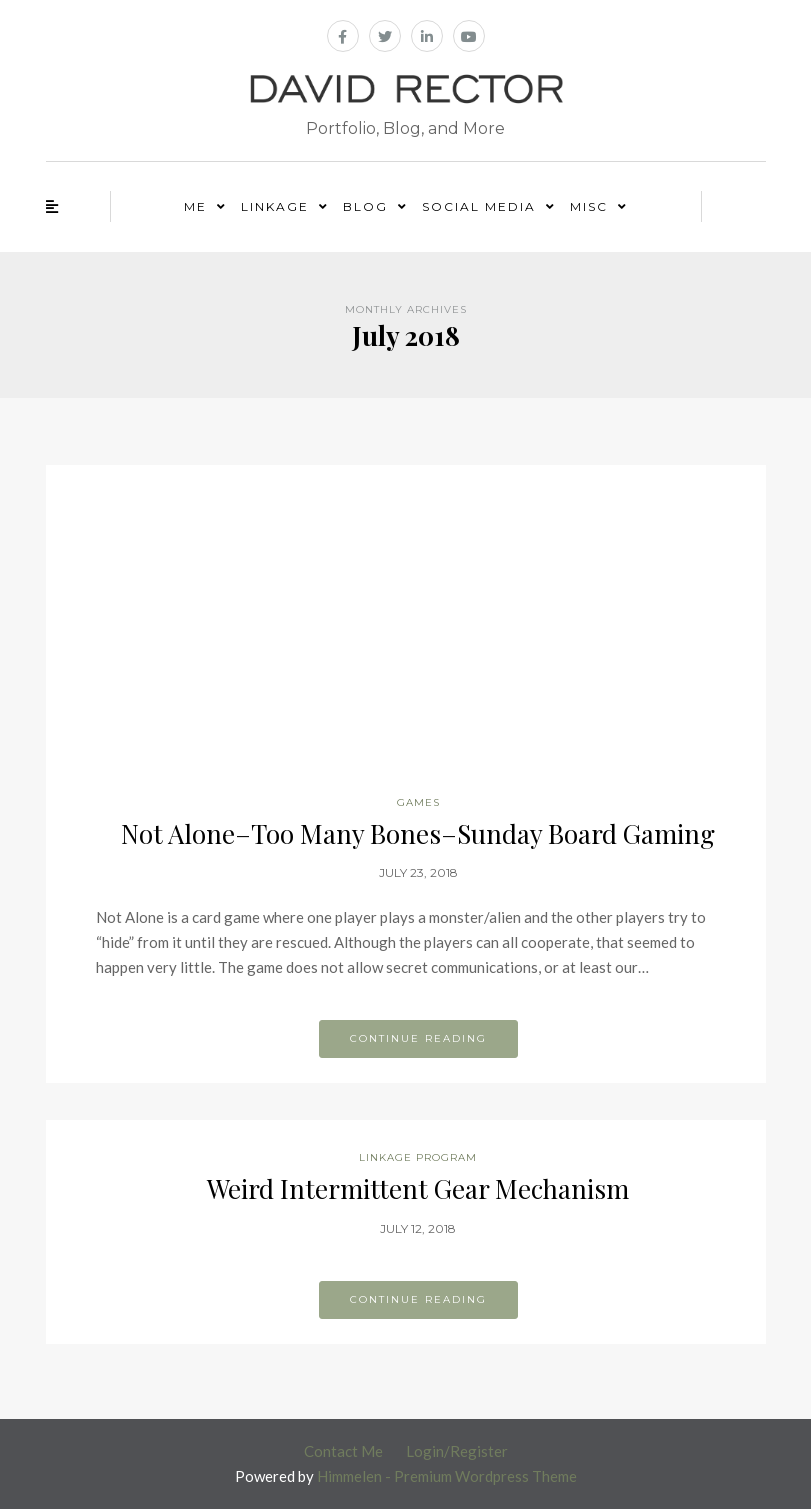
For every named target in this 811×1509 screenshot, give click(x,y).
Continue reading (418, 1038)
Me (195, 206)
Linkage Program (418, 1157)
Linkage (275, 206)
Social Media (479, 206)
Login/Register (457, 1451)
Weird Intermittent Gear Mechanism (418, 1188)
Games (418, 802)
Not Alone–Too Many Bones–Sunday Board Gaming (418, 833)
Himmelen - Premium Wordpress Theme (447, 1476)
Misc (589, 206)
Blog (365, 206)
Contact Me (343, 1451)
